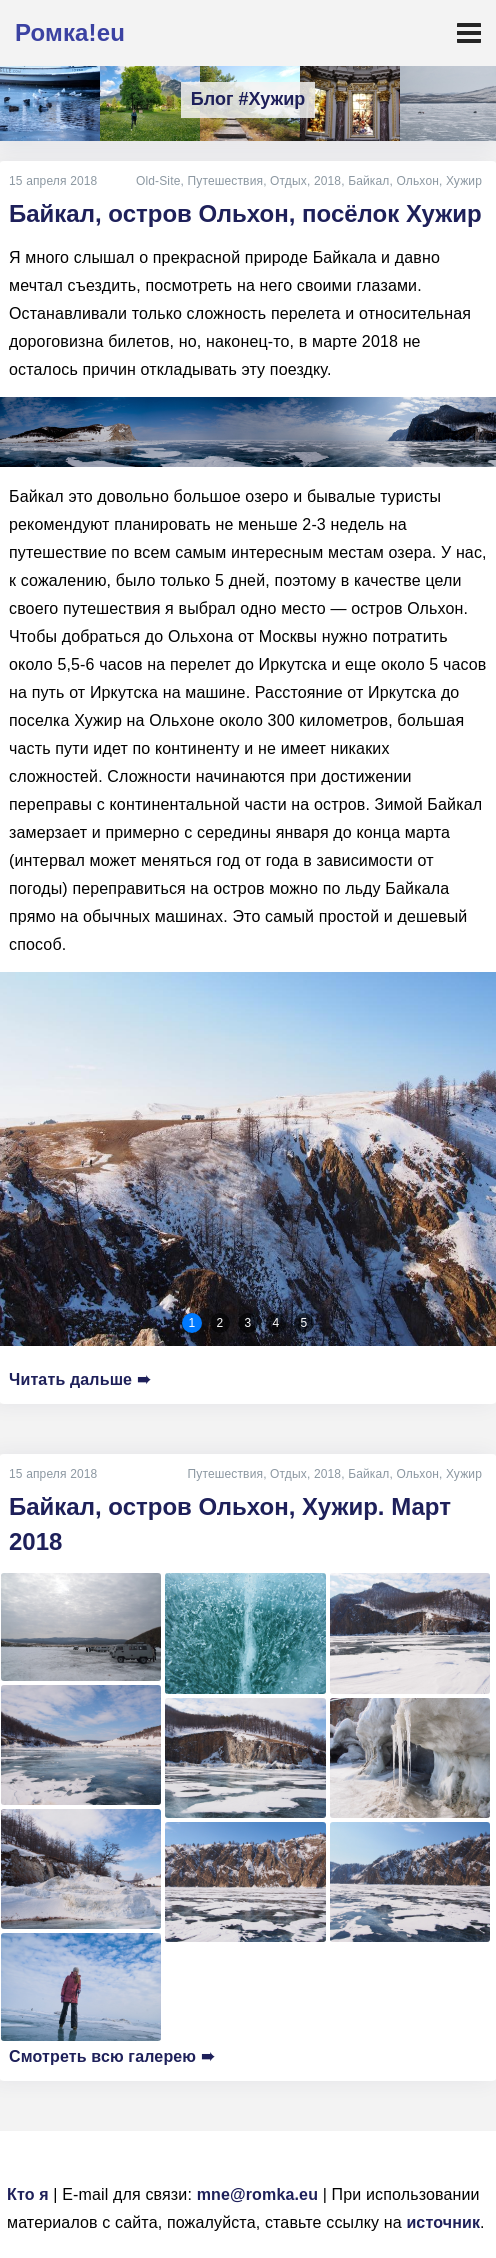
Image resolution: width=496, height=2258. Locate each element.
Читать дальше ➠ (79, 1379)
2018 (327, 181)
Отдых (288, 181)
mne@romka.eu (257, 2194)
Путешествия (225, 181)
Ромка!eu (70, 32)
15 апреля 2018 (53, 181)
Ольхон (417, 181)
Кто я (28, 2194)
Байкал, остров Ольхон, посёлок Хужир (245, 213)
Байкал (368, 181)
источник (443, 2222)
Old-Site (158, 181)
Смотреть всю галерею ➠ (111, 2056)
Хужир (464, 181)
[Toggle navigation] (469, 33)
